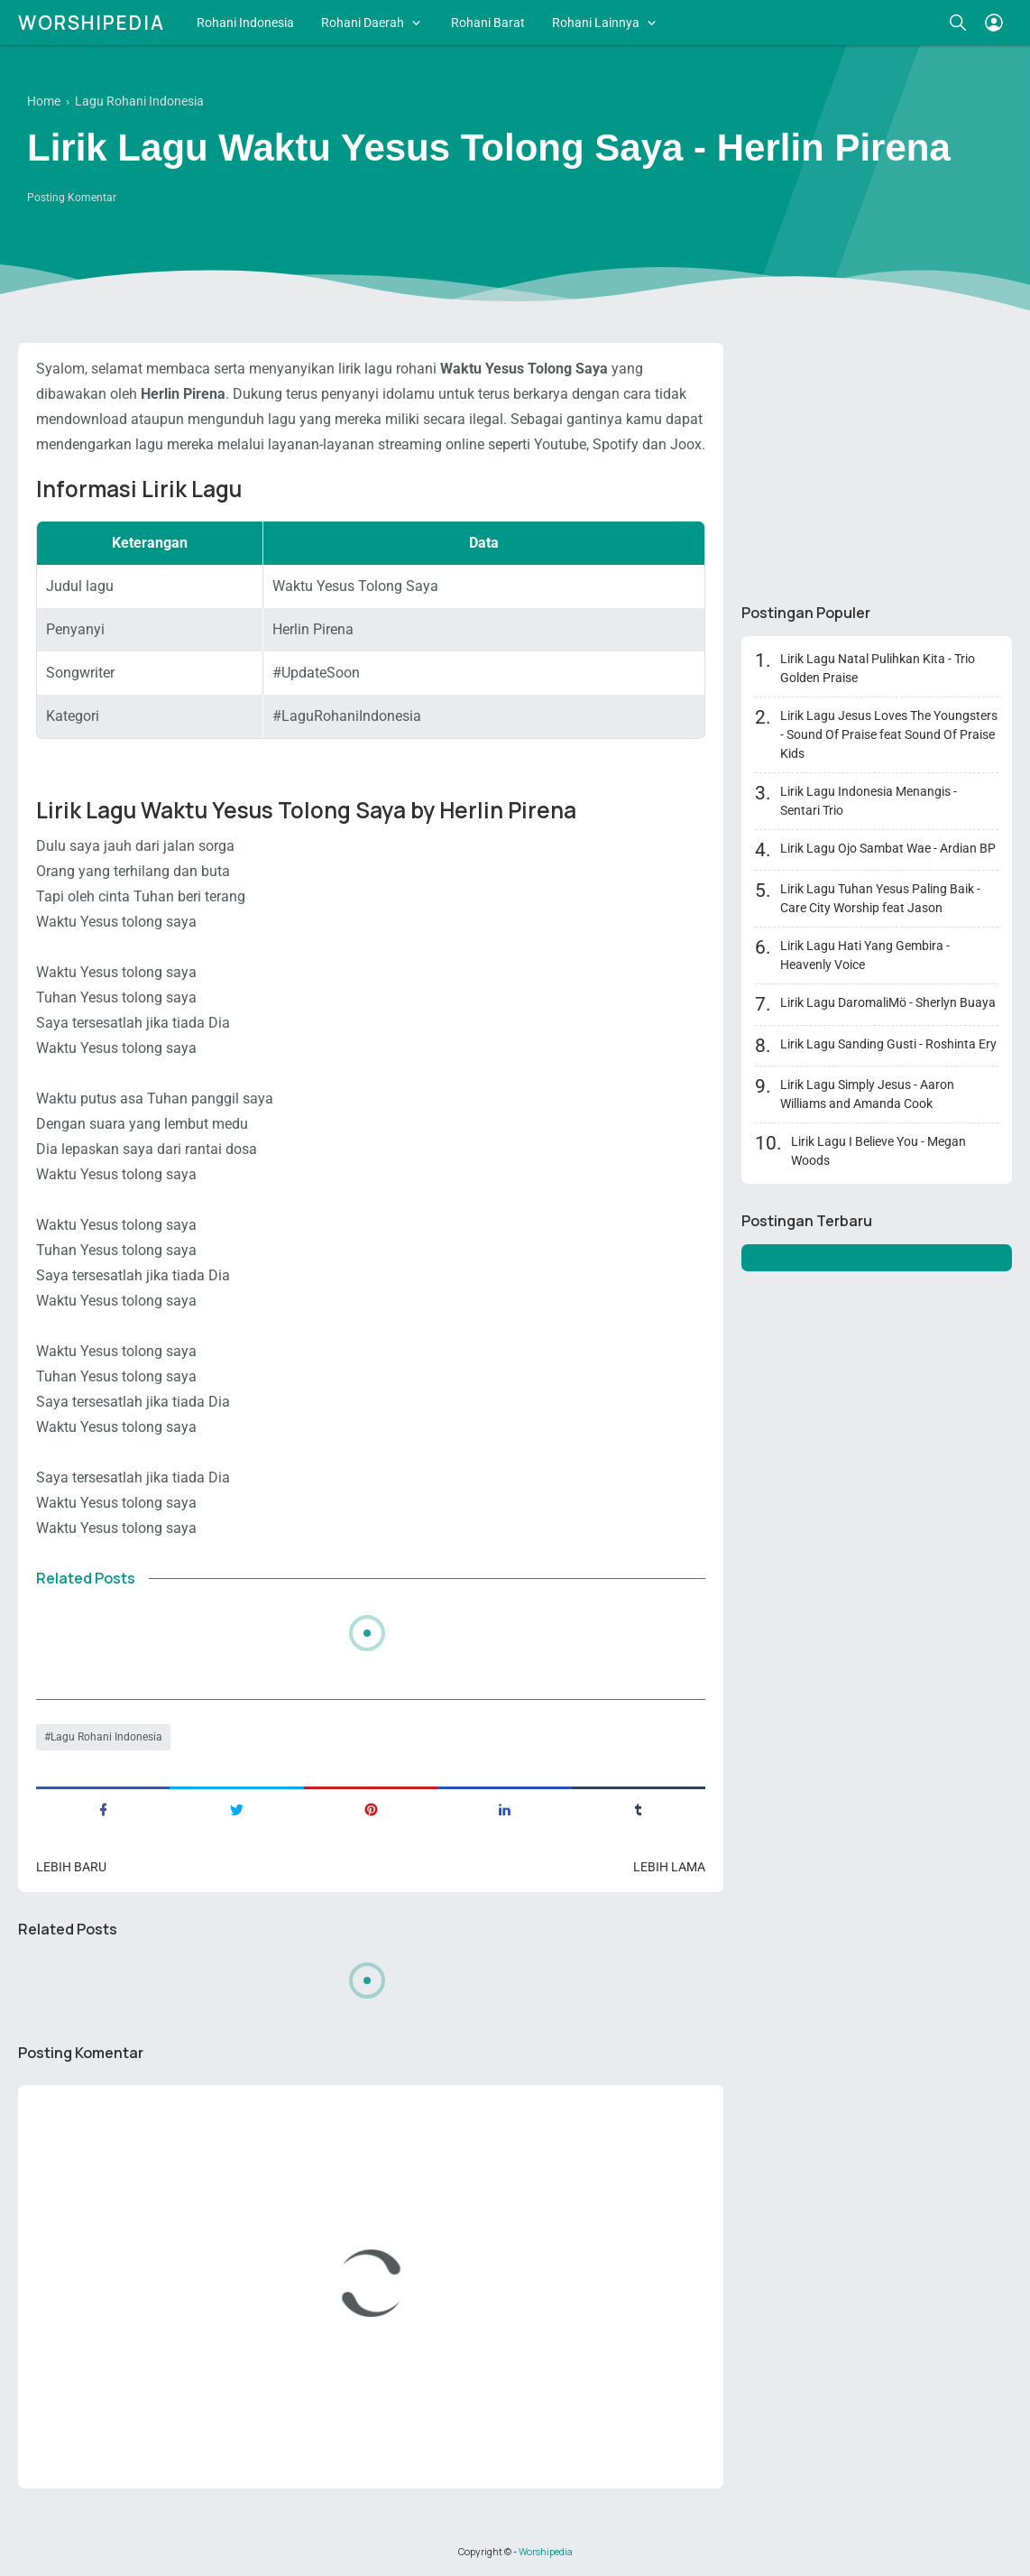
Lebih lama (669, 1867)
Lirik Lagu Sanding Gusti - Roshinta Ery (888, 1044)
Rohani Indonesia (245, 22)
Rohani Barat (488, 22)
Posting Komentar (71, 197)
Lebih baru (71, 1867)
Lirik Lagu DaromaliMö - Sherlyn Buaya (888, 1002)
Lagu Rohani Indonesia (106, 1737)
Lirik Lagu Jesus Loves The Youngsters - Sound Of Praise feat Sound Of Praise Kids (889, 734)
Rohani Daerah (362, 22)
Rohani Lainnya (595, 22)
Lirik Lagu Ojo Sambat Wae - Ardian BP (888, 848)
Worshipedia (91, 22)
